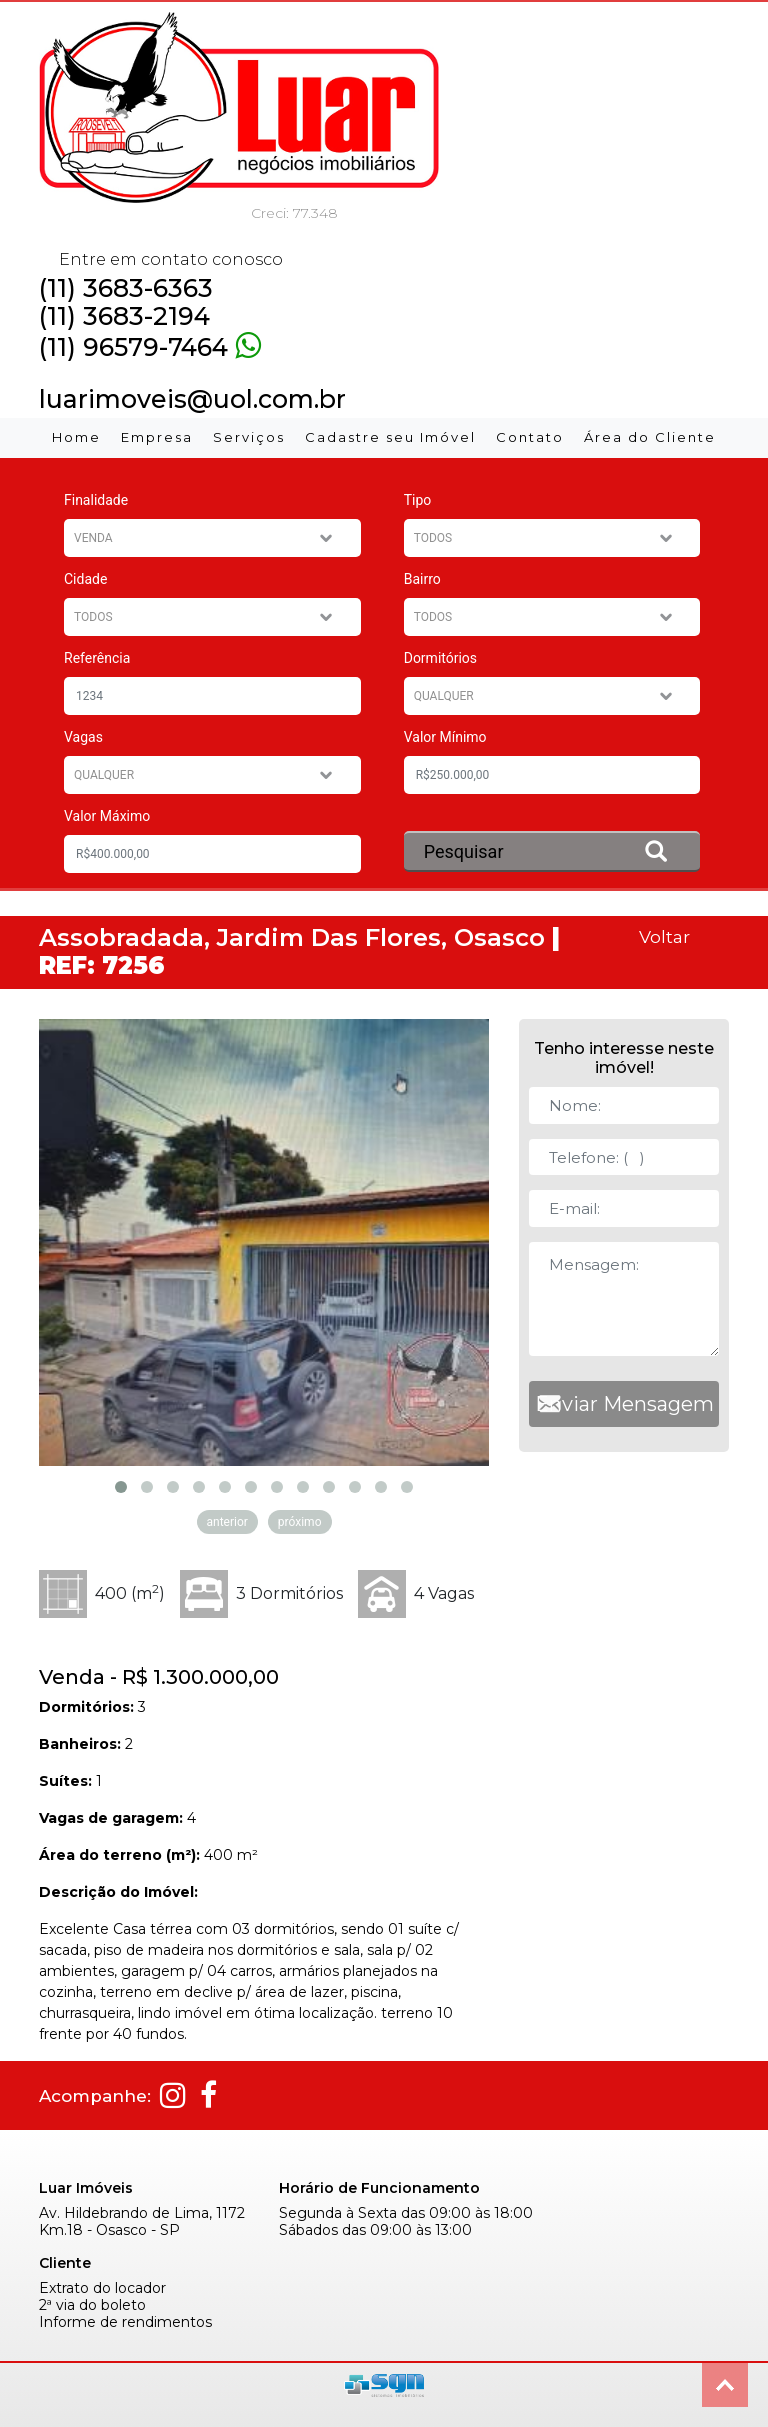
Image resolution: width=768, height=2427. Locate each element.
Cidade (85, 579)
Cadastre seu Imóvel (390, 437)
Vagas (83, 737)
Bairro (422, 579)
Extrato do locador (102, 2288)
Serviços (249, 437)
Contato (530, 437)
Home (76, 437)
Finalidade (96, 500)
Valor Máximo (107, 816)
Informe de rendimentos (125, 2322)
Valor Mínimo (445, 737)
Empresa (157, 437)
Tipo (418, 500)
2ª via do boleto (92, 2305)
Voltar (664, 936)
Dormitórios (440, 658)
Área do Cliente (650, 437)
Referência (97, 658)
